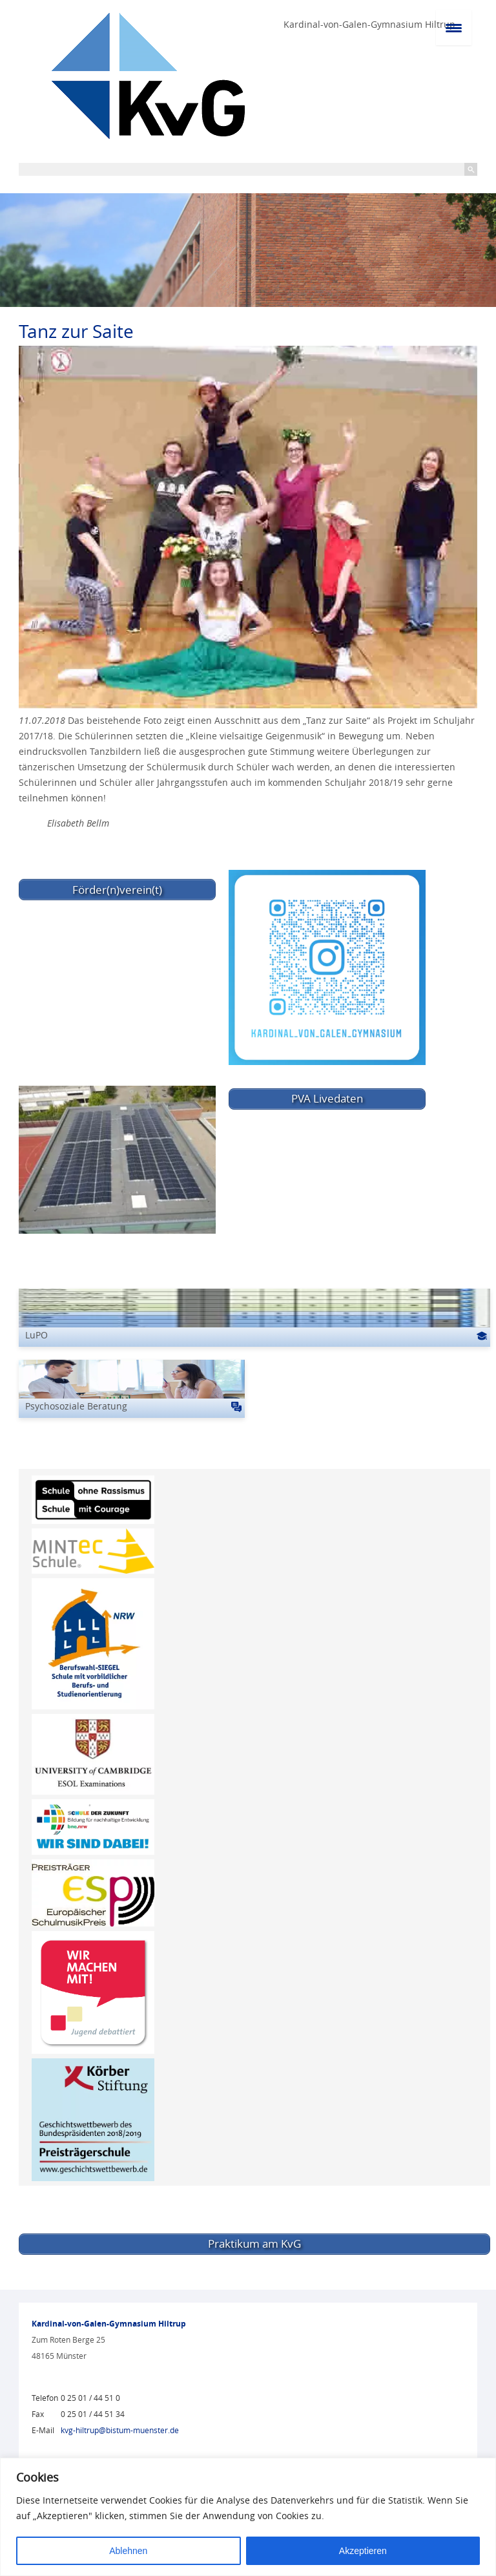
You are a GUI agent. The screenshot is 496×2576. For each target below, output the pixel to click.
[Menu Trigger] (453, 27)
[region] (248, 2517)
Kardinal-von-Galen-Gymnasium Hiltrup (369, 24)
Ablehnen (128, 2551)
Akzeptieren (363, 2551)
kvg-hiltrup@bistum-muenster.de (120, 2430)
